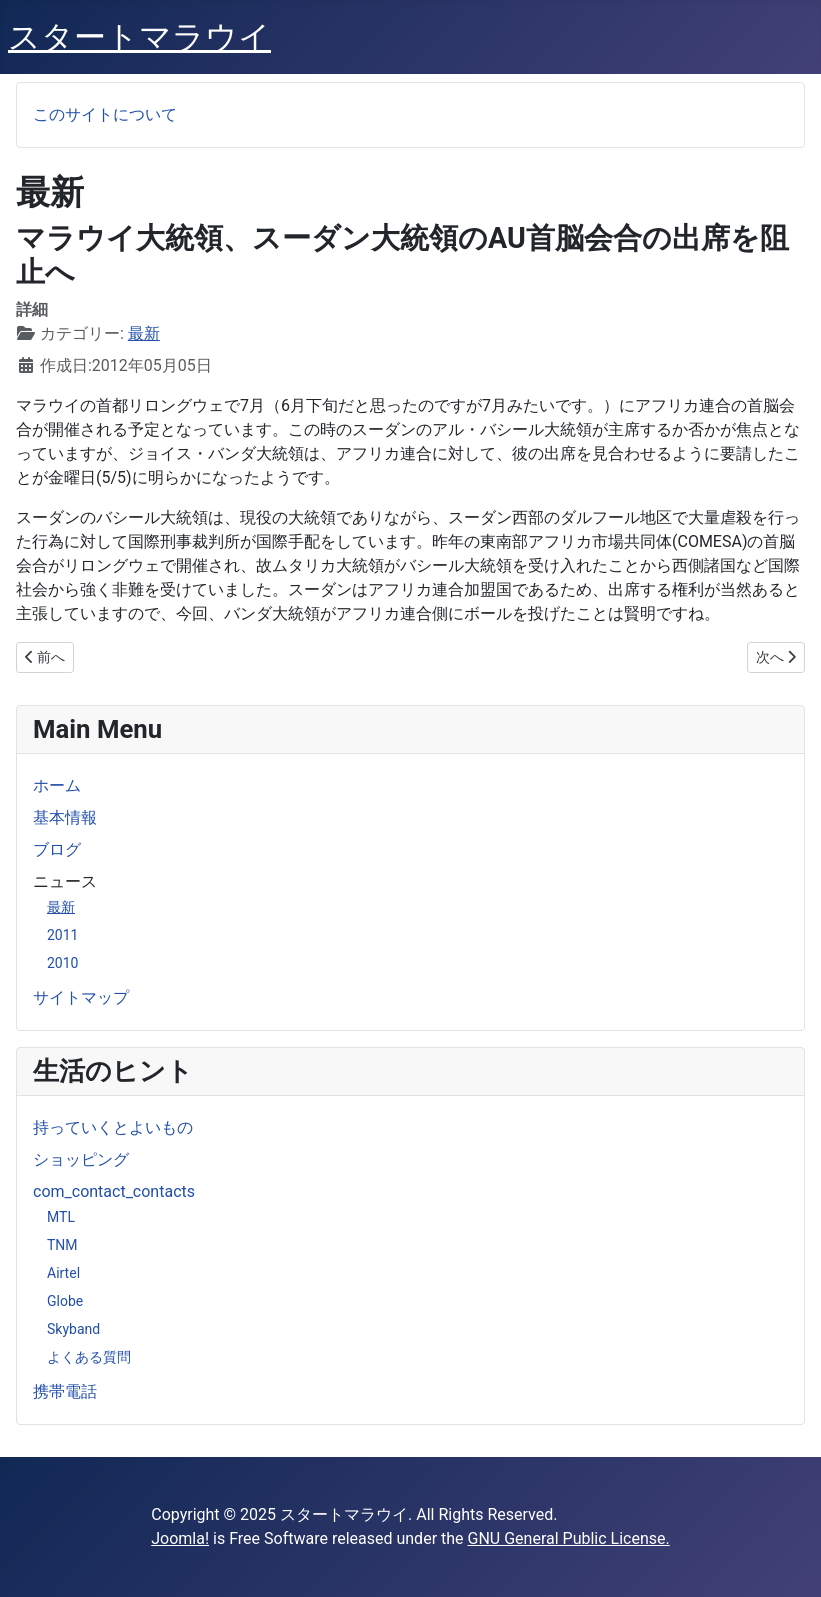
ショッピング (81, 1159)
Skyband (73, 1329)
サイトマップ (81, 997)
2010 (62, 963)
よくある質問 (89, 1357)
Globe (65, 1301)
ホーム (57, 785)
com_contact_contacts (114, 1191)
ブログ (57, 849)
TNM (62, 1245)
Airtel (63, 1273)
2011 (62, 935)
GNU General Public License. (569, 1538)
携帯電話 (65, 1391)
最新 (61, 907)
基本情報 (65, 817)
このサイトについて (105, 114)
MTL (61, 1217)
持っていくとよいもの (113, 1127)
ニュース (65, 881)
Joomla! (180, 1538)
